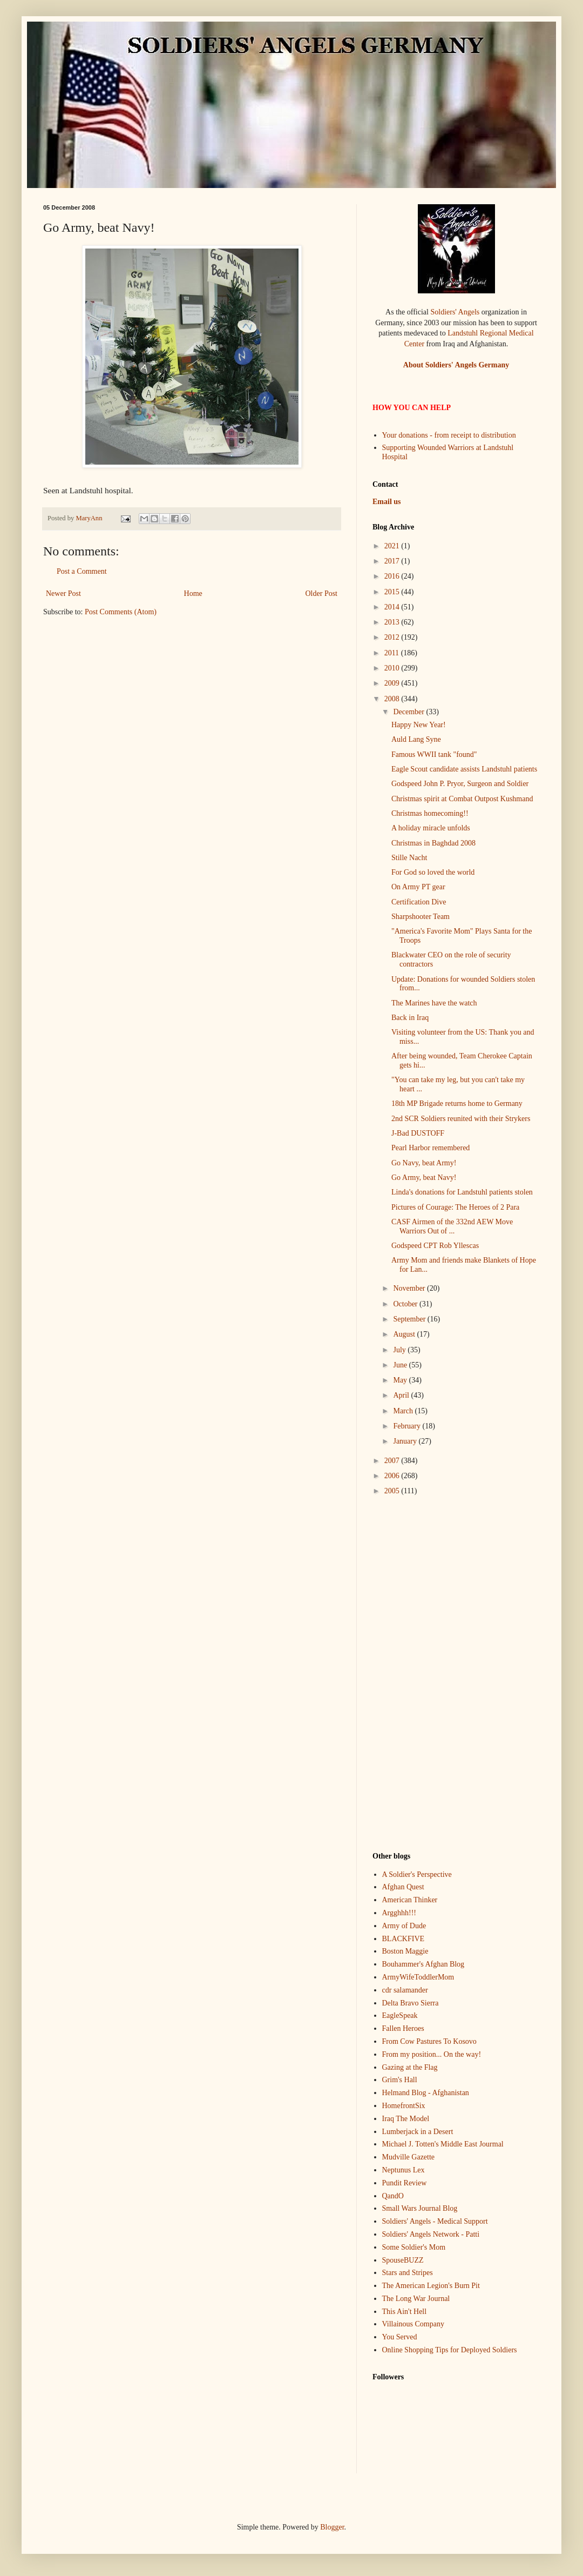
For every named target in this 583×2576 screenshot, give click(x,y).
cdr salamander (405, 1990)
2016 (393, 576)
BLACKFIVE (403, 1939)
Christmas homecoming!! (430, 813)
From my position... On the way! (432, 2054)
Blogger (332, 2527)
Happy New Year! (418, 725)
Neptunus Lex (403, 2170)
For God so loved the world (432, 872)
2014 (393, 607)
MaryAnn (90, 518)
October (406, 1304)
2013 (393, 622)
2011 (392, 653)
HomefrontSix (403, 2106)
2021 (393, 546)
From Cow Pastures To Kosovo (429, 2041)
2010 (393, 668)
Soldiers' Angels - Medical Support (435, 2221)
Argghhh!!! (399, 1913)
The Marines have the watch (434, 1003)
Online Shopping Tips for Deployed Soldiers (449, 2350)
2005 (393, 1491)
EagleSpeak (400, 2015)
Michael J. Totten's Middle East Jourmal (443, 2144)
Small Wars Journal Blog (420, 2208)
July (400, 1350)
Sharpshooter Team (420, 917)
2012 (393, 637)
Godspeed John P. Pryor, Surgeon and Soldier (459, 784)
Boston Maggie (405, 1951)
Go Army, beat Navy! (423, 1177)
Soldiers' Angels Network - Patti (431, 2234)
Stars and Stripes (407, 2273)
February (407, 1426)
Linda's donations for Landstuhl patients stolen (462, 1192)
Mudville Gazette (408, 2157)
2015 (393, 592)
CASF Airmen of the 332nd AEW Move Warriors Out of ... (452, 1226)
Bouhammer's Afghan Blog (423, 1964)
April (402, 1395)
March (404, 1411)
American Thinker (410, 1900)
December (409, 712)
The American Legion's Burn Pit (431, 2286)
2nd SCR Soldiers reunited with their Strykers (460, 1119)
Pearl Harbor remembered (430, 1148)
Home (193, 593)
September (410, 1319)
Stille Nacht (409, 858)
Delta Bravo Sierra (410, 2003)
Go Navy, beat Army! (423, 1163)
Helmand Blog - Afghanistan (425, 2093)
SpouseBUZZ (403, 2260)
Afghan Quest (403, 1887)
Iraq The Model (406, 2119)
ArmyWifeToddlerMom (418, 1977)
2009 (393, 683)
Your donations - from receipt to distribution (449, 435)
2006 (393, 1476)
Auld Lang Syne (416, 739)
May (401, 1380)
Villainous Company (413, 2324)
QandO (393, 2196)
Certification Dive (418, 902)
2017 (393, 561)
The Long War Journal (416, 2299)
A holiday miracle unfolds (430, 828)
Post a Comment (82, 571)
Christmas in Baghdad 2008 (433, 843)
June (401, 1365)
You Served (399, 2337)
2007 (393, 1461)
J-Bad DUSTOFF (417, 1133)
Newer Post (63, 593)
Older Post (322, 593)
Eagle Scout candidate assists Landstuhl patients (464, 769)
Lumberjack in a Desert (417, 2132)
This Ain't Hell (404, 2311)
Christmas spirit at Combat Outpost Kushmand (462, 799)
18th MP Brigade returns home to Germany (457, 1103)
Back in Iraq (410, 1018)
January (405, 1441)
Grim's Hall (399, 2080)
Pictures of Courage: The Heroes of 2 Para (455, 1207)
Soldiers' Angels (454, 312)
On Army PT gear (418, 887)
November (410, 1288)
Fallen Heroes (403, 2028)
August (405, 1334)
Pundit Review (404, 2183)
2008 (393, 699)
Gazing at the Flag (410, 2067)
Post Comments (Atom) (121, 612)
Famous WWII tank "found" (434, 754)
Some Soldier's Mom (414, 2247)
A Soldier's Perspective (417, 1874)
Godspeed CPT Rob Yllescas (435, 1246)
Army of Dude (404, 1926)
